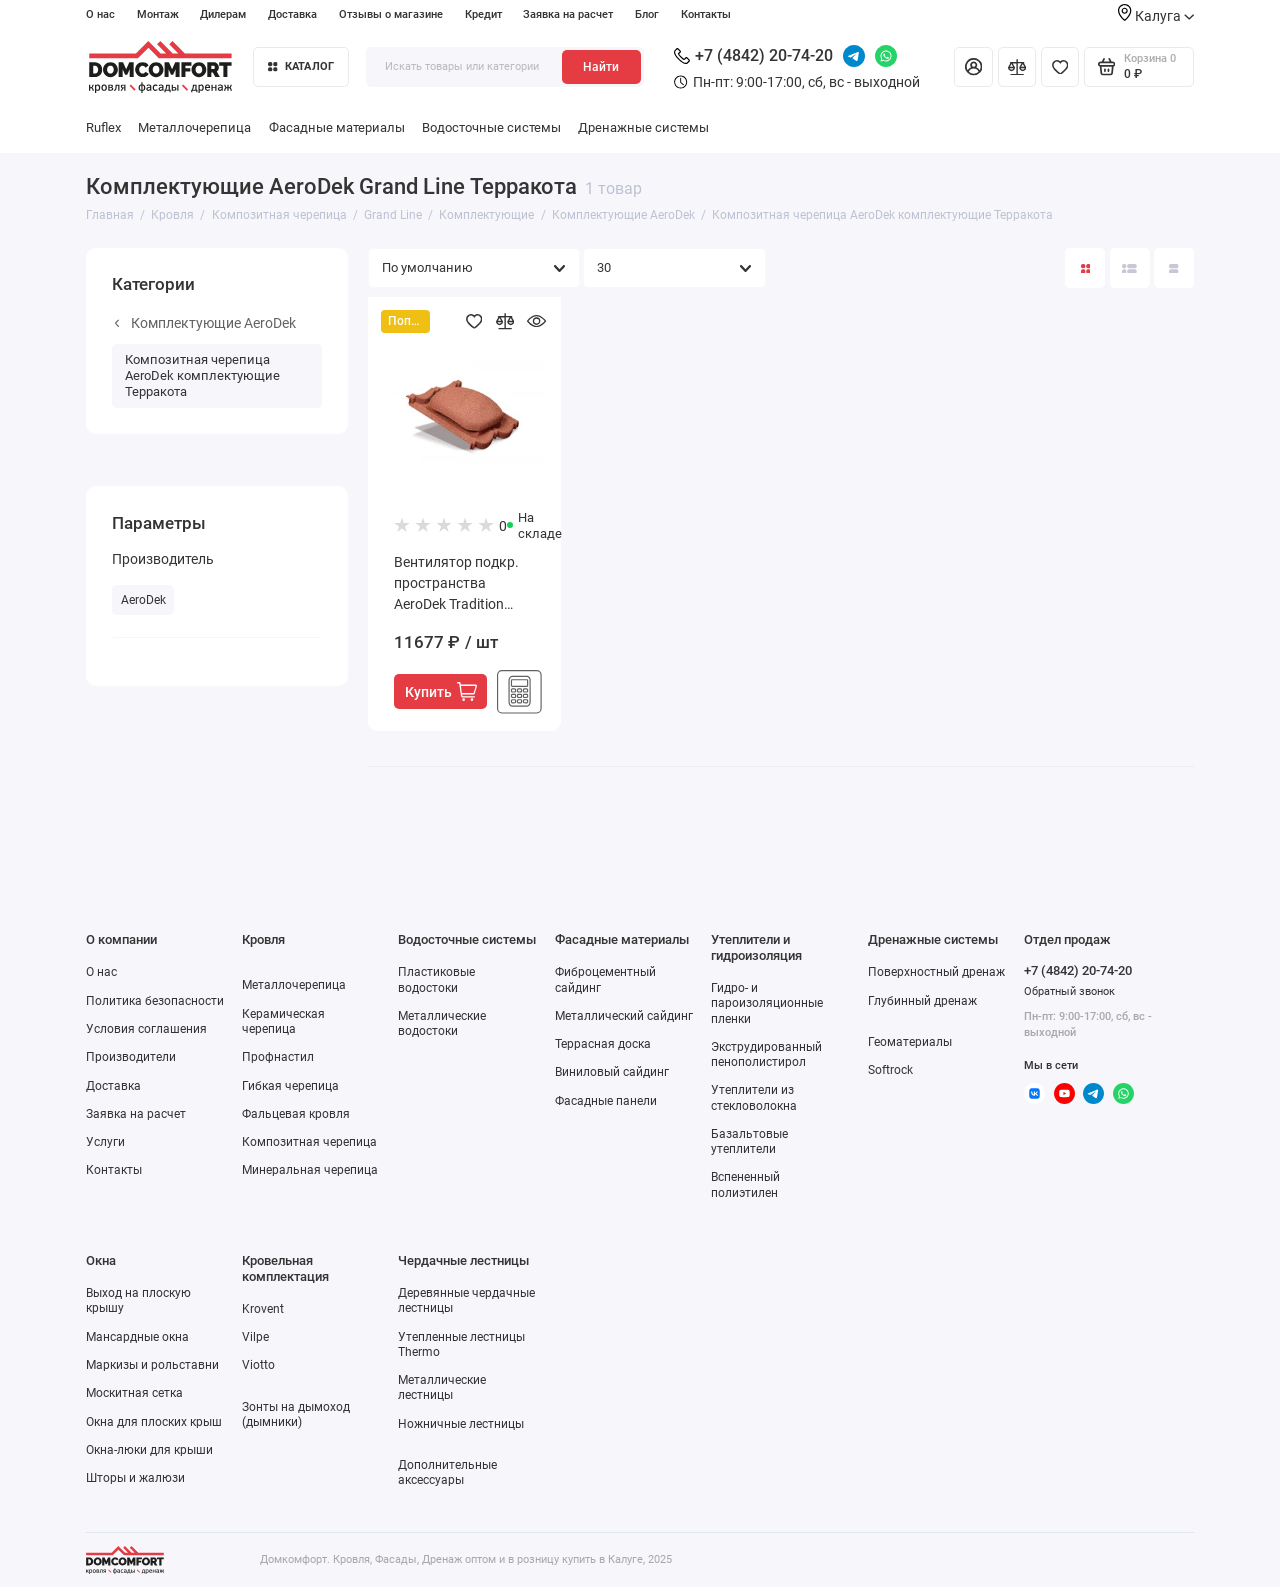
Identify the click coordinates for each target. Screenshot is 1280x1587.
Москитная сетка (134, 1393)
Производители (131, 1057)
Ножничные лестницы (461, 1424)
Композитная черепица (309, 1142)
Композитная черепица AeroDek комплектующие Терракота (202, 375)
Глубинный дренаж (922, 1001)
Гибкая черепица (290, 1086)
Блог (647, 14)
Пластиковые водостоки (436, 979)
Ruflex (103, 127)
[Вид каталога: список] (1130, 268)
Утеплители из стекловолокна (754, 1097)
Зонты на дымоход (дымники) (296, 1414)
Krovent (263, 1309)
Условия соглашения (146, 1029)
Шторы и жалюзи (135, 1478)
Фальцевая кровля (296, 1114)
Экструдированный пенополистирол (766, 1054)
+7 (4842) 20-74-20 (753, 55)
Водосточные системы (491, 127)
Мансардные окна (137, 1337)
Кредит (483, 14)
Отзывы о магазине (391, 14)
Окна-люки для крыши (149, 1450)
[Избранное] (1060, 67)
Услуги (105, 1142)
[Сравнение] (1017, 67)
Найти (601, 67)
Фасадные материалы (337, 127)
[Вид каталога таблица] (1174, 268)
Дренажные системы (643, 127)
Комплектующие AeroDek (205, 323)
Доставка (292, 14)
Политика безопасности (155, 1001)
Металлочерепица (194, 127)
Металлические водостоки (442, 1023)
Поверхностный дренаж (936, 972)
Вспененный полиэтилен (745, 1184)
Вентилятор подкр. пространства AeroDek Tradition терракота (456, 584)
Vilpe (255, 1337)
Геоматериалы (910, 1042)
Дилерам (223, 14)
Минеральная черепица (310, 1170)
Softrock (890, 1070)
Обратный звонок (1069, 991)
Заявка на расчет (568, 14)
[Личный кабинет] (973, 67)
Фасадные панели (606, 1101)
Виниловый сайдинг (612, 1072)
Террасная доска (603, 1044)
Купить (441, 691)
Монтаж (158, 14)
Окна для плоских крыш (154, 1422)
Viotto (258, 1365)
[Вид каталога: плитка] (1085, 268)
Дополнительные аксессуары (447, 1472)
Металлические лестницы (442, 1387)
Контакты (706, 14)
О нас (100, 14)
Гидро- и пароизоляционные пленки (767, 1003)
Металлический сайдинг (624, 1016)
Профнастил (278, 1057)
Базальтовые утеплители (749, 1141)
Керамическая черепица (283, 1021)
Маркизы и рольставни (152, 1365)
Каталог (301, 66)
